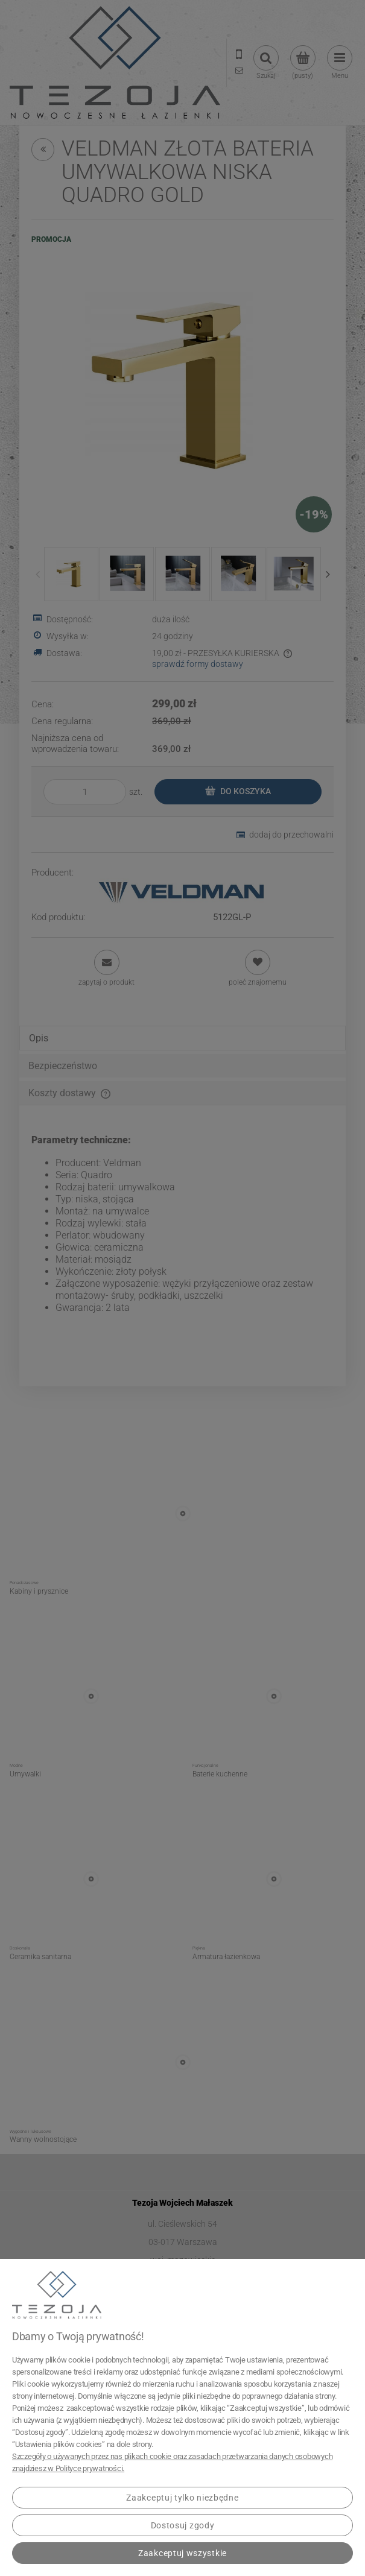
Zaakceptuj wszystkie (182, 2553)
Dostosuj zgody (183, 2525)
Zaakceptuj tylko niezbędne (182, 2497)
